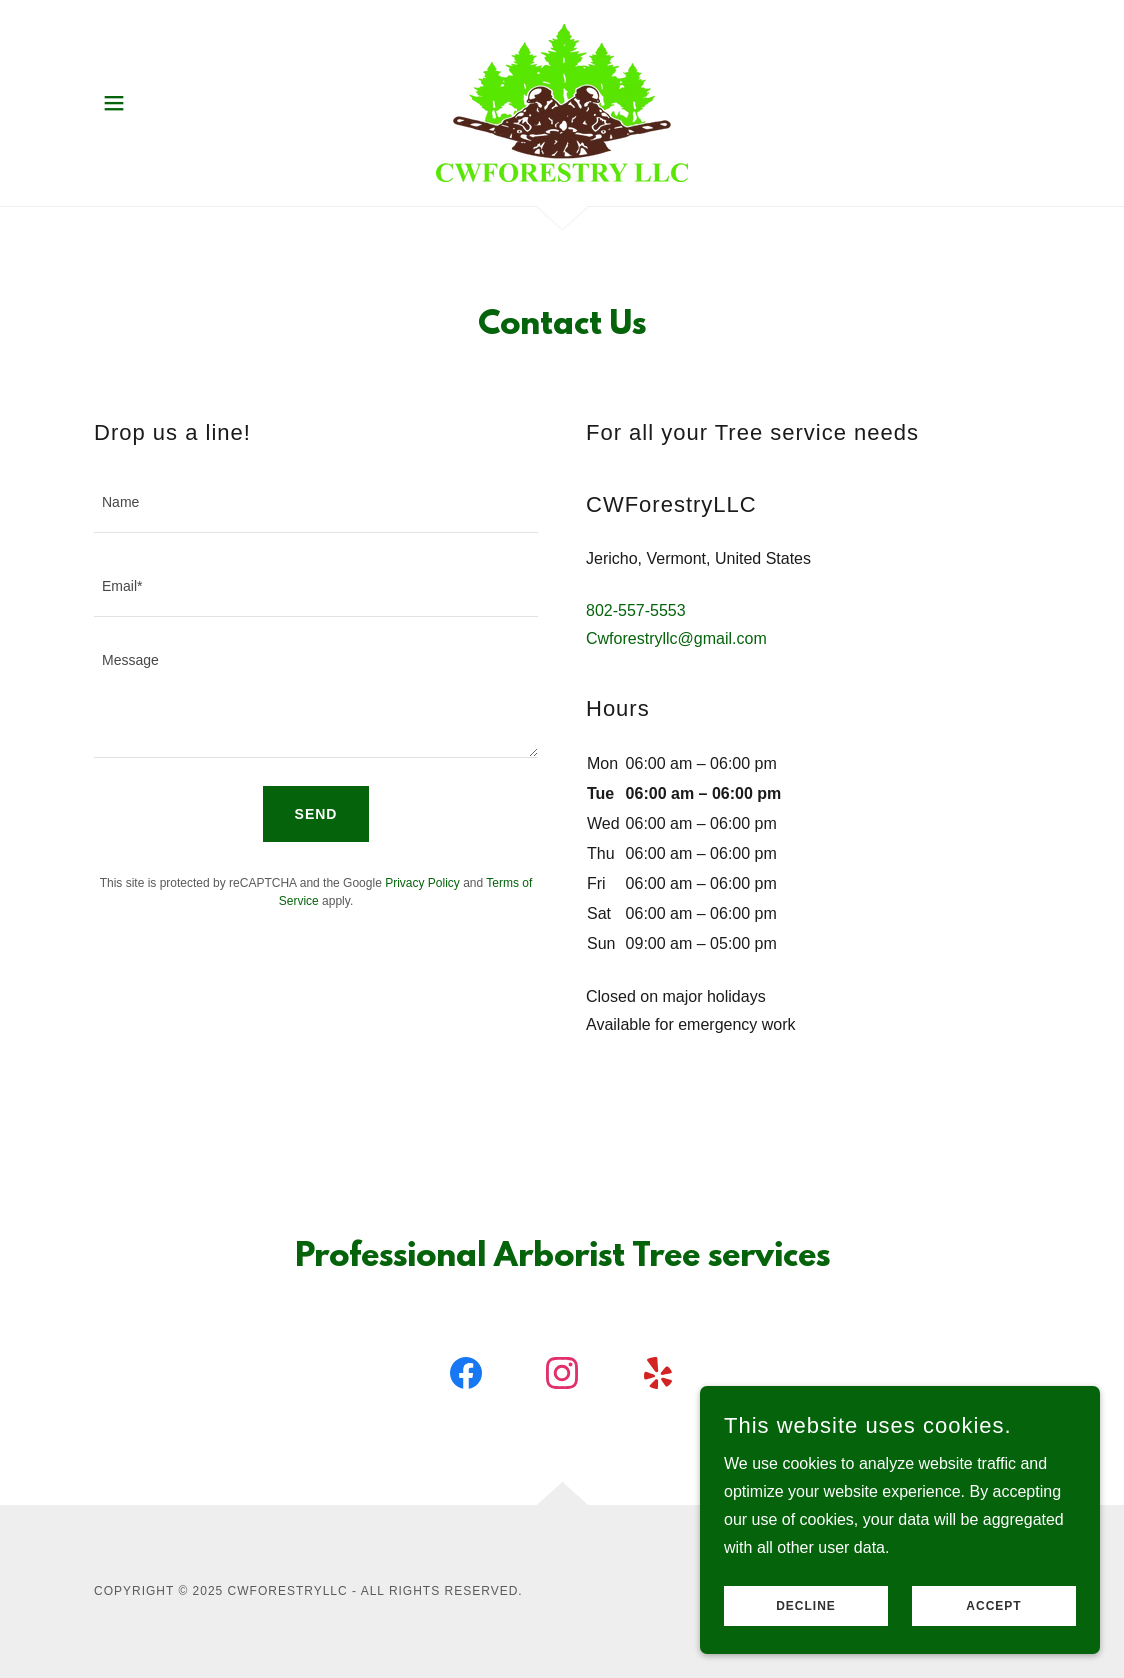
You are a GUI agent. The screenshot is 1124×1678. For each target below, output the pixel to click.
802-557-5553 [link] (636, 610)
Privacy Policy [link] (422, 883)
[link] (562, 101)
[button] (114, 103)
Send (316, 814)
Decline (806, 1620)
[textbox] (316, 503)
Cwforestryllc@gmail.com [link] (676, 638)
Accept (993, 1620)
